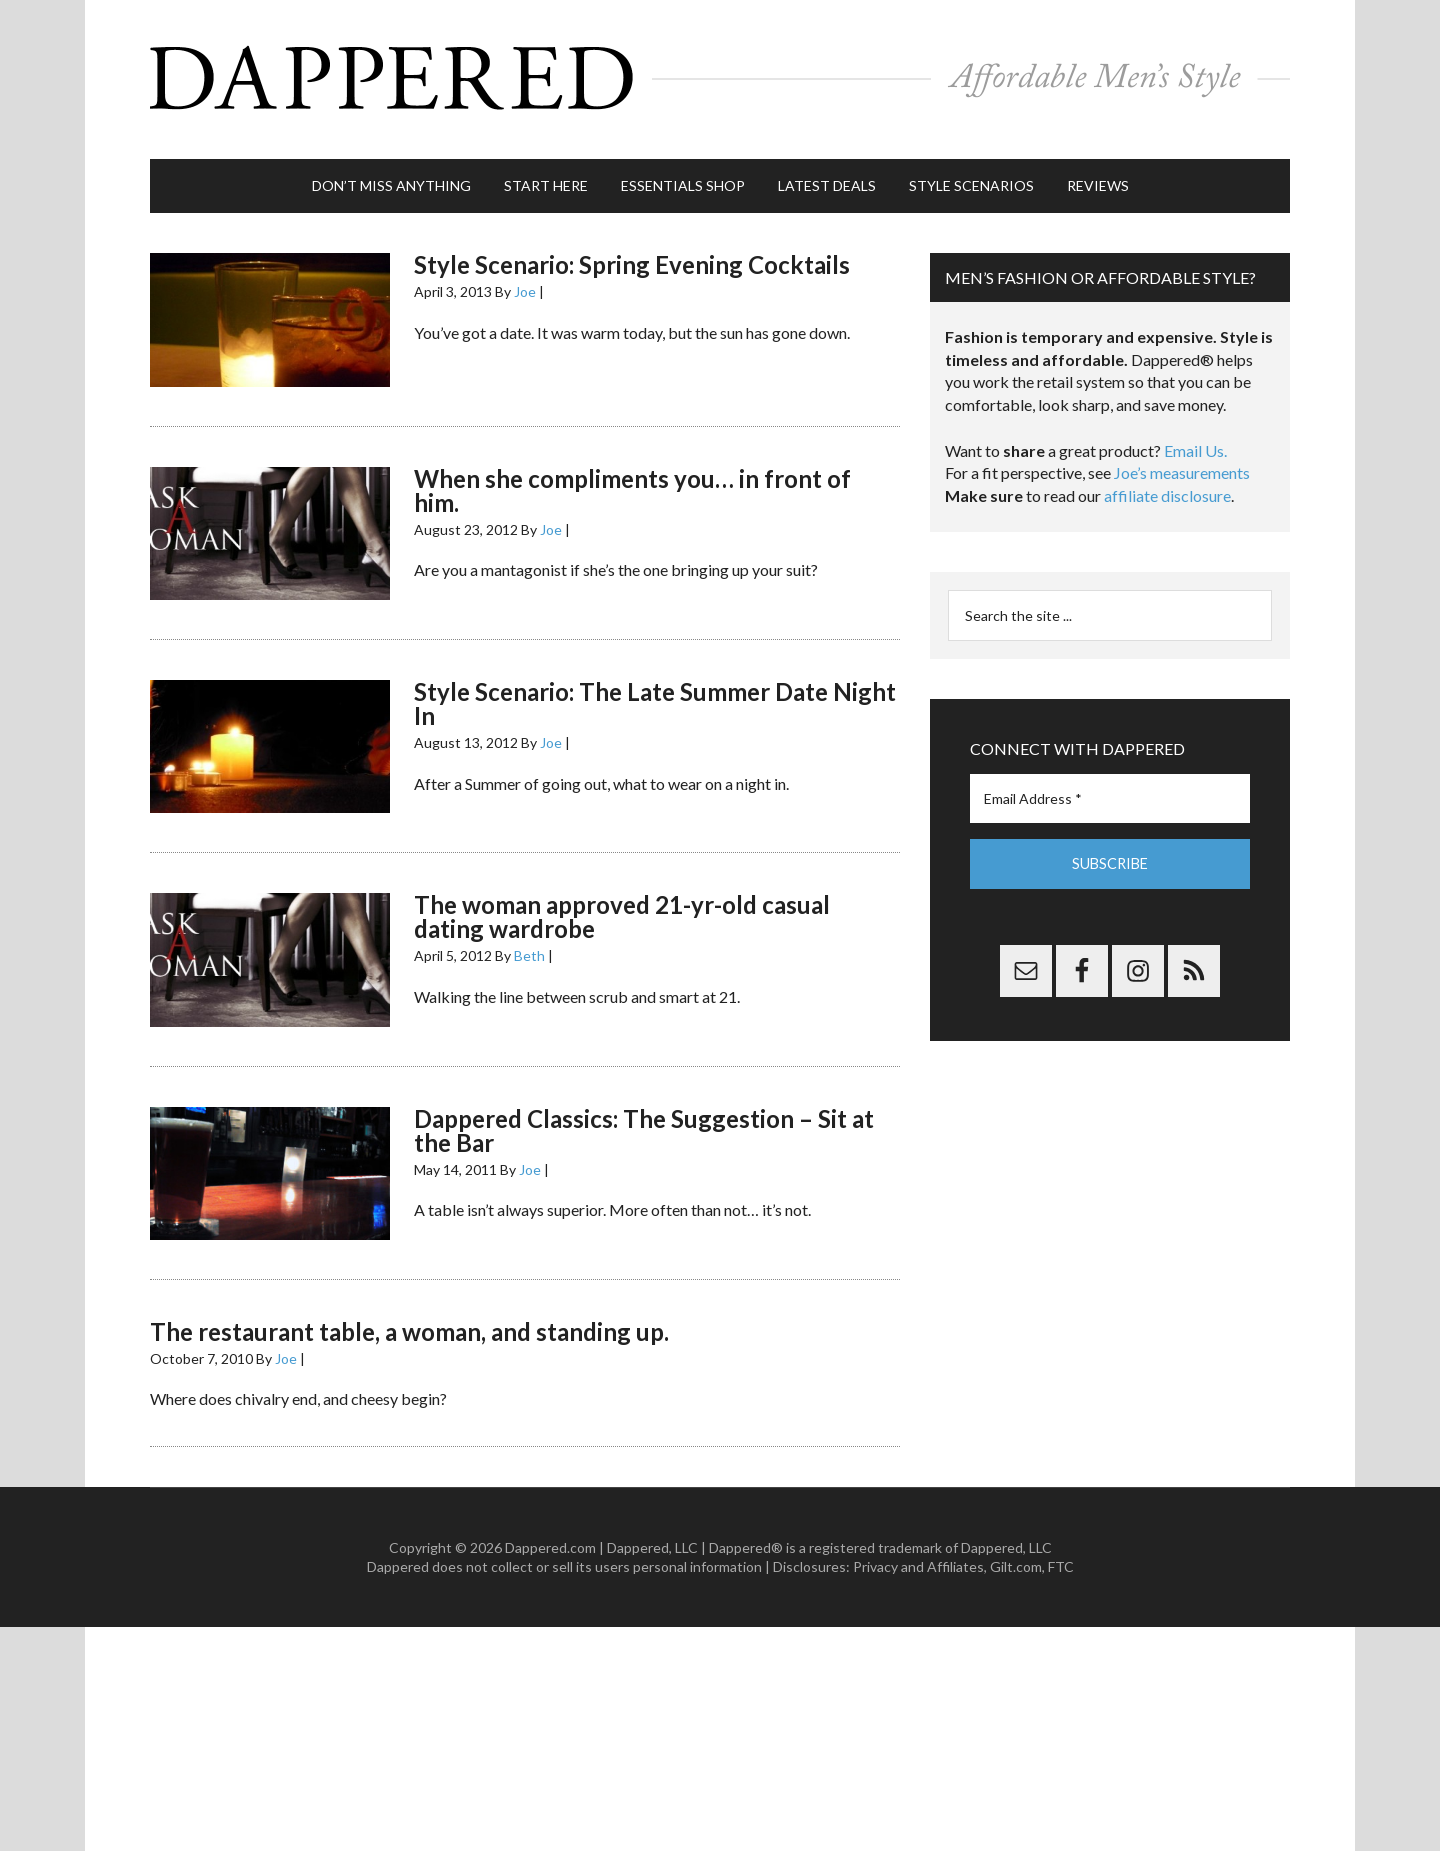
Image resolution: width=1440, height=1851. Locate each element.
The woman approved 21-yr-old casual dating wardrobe (622, 907)
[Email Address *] (1110, 789)
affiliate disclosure (1167, 486)
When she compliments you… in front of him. (632, 480)
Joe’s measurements (1182, 463)
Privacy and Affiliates (918, 1557)
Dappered (720, 75)
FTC (1061, 1557)
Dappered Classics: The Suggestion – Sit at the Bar (644, 1120)
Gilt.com (1016, 1557)
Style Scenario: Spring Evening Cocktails (632, 255)
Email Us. (1195, 441)
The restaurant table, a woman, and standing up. (409, 1322)
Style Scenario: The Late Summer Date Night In (655, 694)
